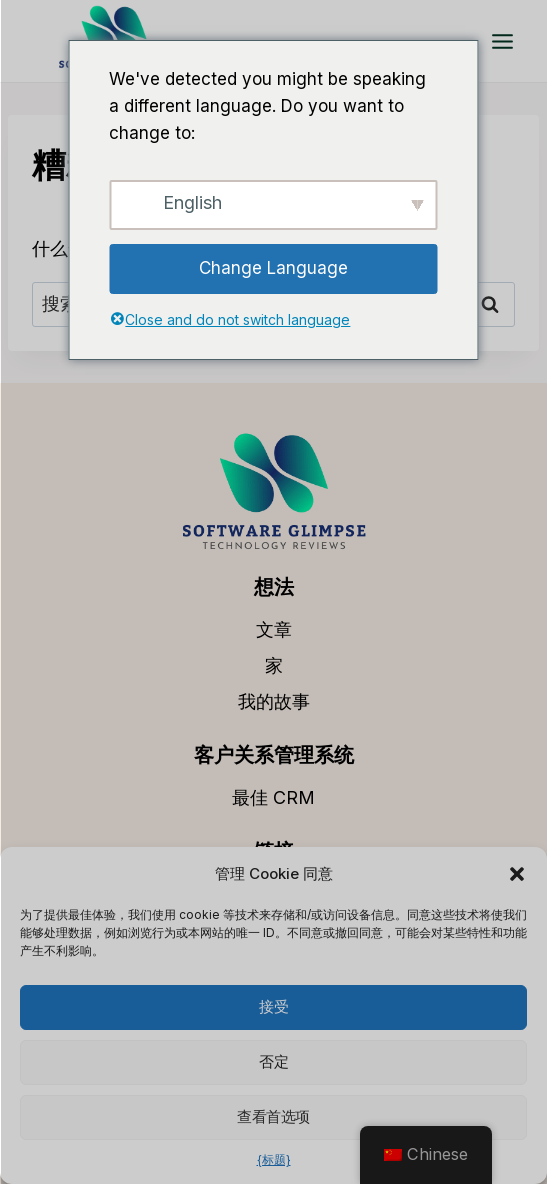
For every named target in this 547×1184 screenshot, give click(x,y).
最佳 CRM (273, 797)
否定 (273, 1062)
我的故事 (274, 701)
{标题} (274, 1159)
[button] (517, 874)
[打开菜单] (502, 41)
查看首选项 (273, 1117)
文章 (274, 629)
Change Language (273, 268)
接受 (273, 1007)
